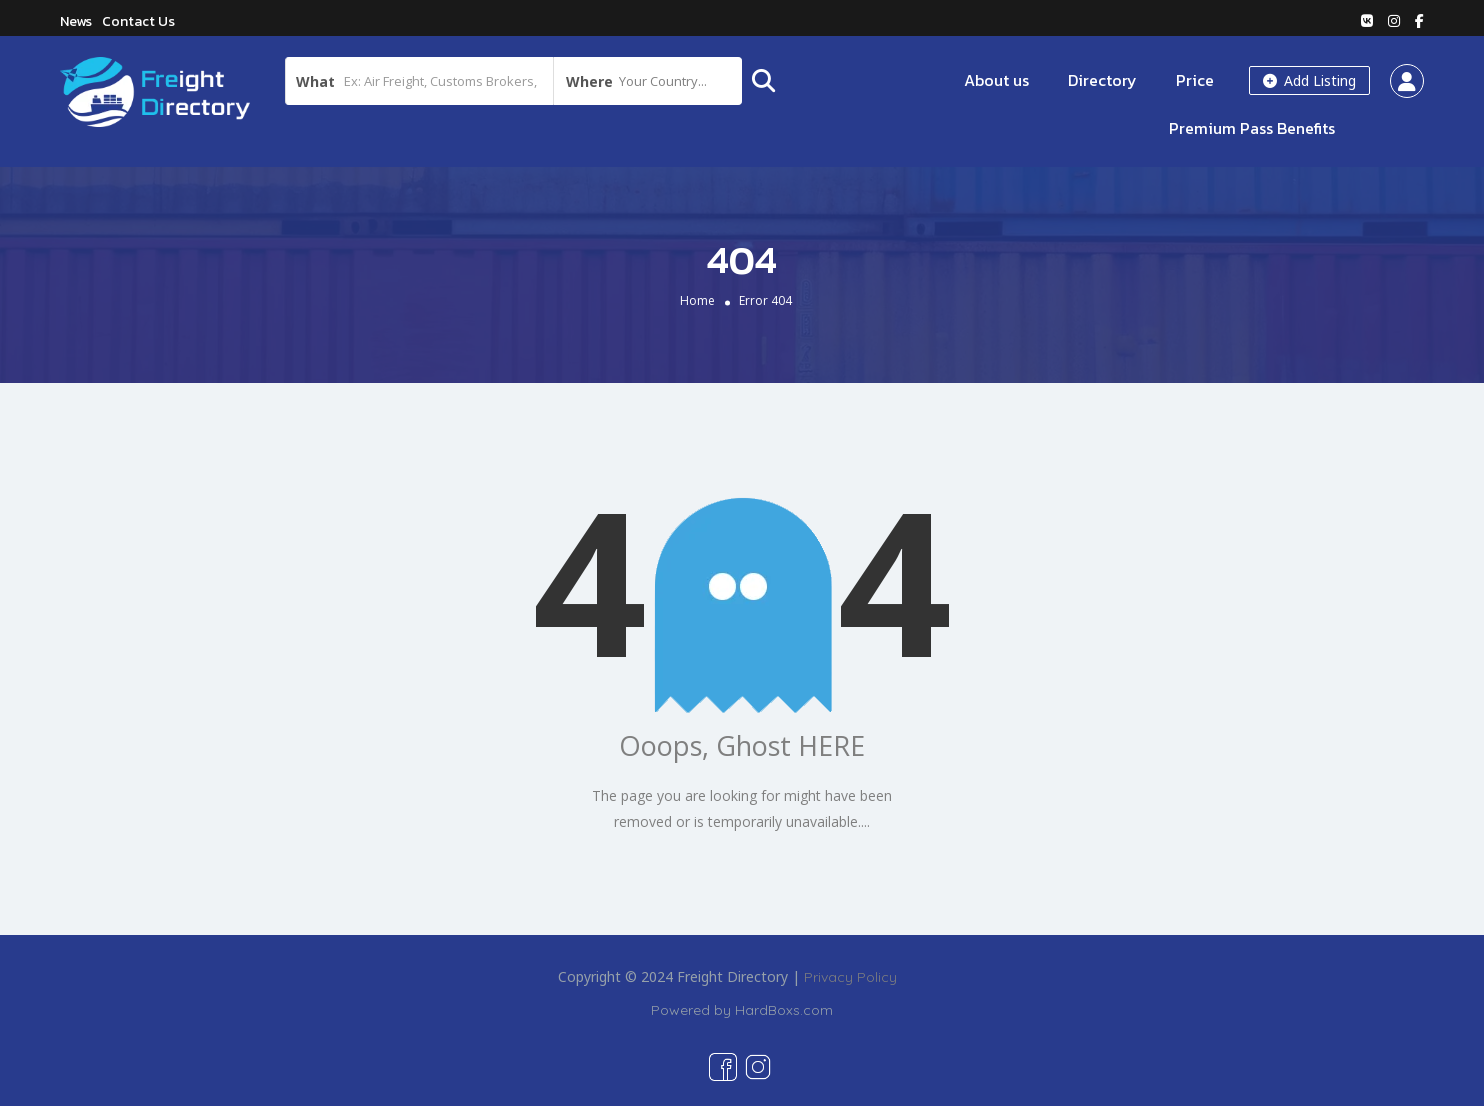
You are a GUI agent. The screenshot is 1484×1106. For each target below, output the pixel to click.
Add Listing (1309, 80)
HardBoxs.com (784, 1010)
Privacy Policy (850, 977)
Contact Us (138, 21)
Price (1195, 80)
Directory (1102, 80)
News (76, 21)
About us (996, 80)
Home (697, 300)
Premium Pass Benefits (1252, 128)
